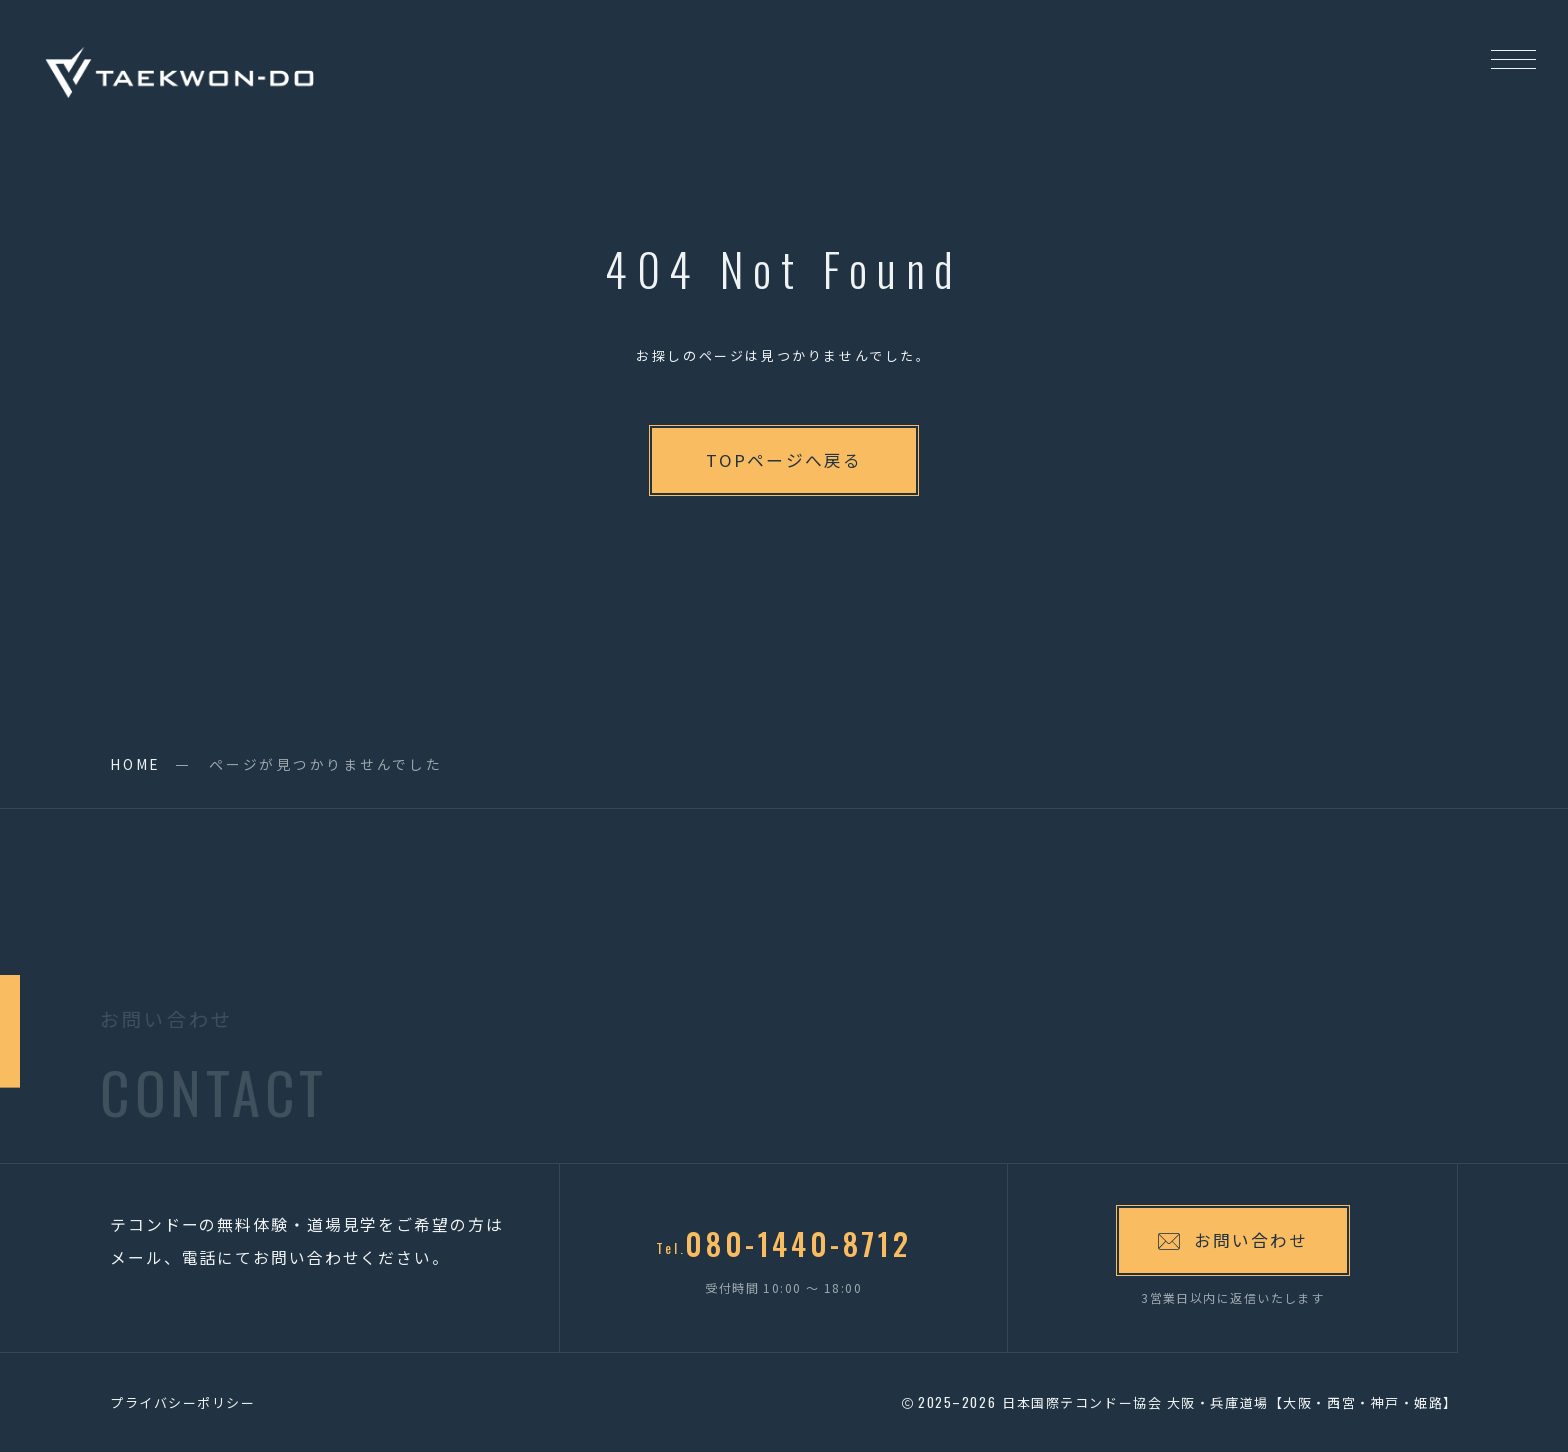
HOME (135, 764)
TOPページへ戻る (783, 460)
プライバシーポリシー (183, 1402)
